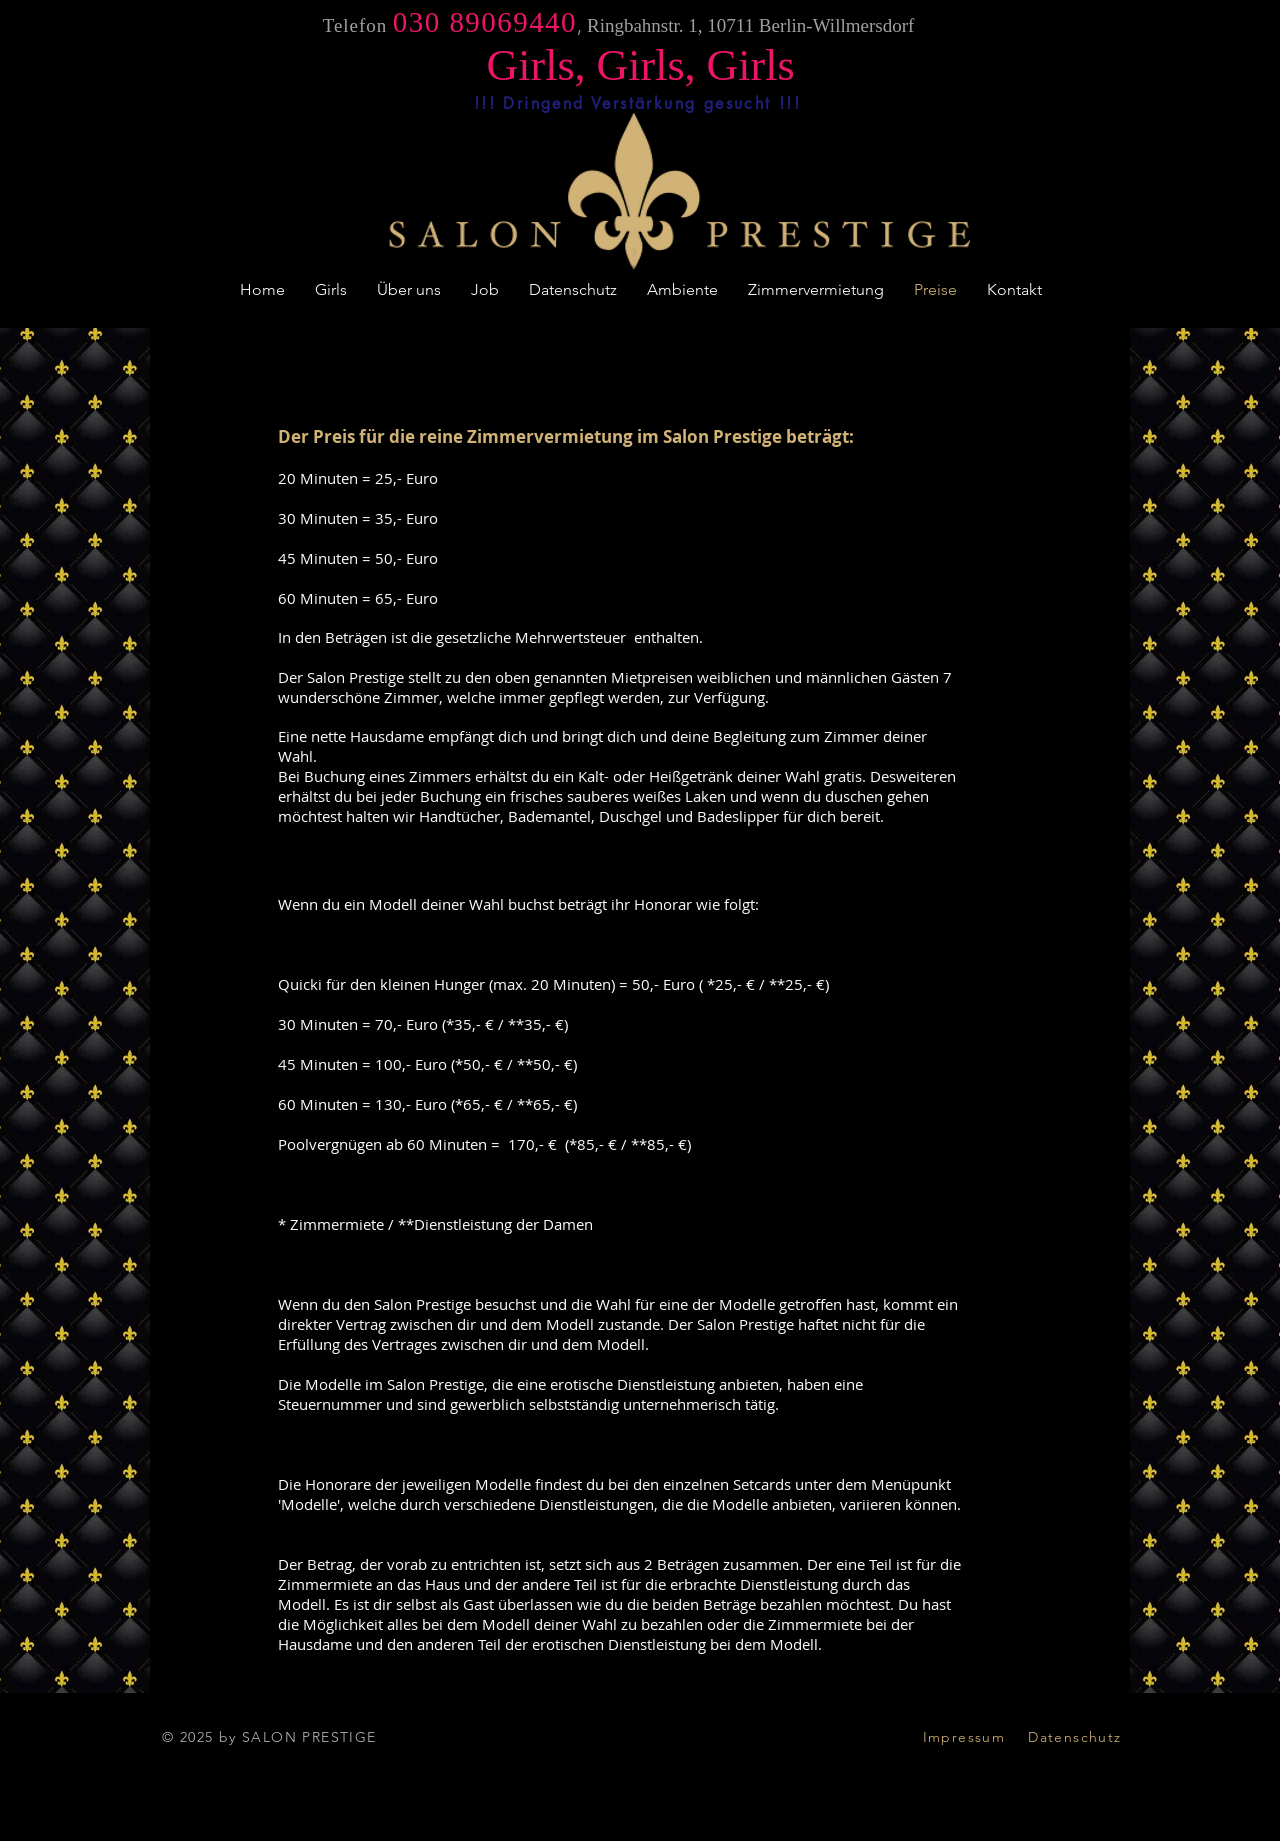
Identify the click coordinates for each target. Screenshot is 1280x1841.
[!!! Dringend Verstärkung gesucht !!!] (637, 103)
